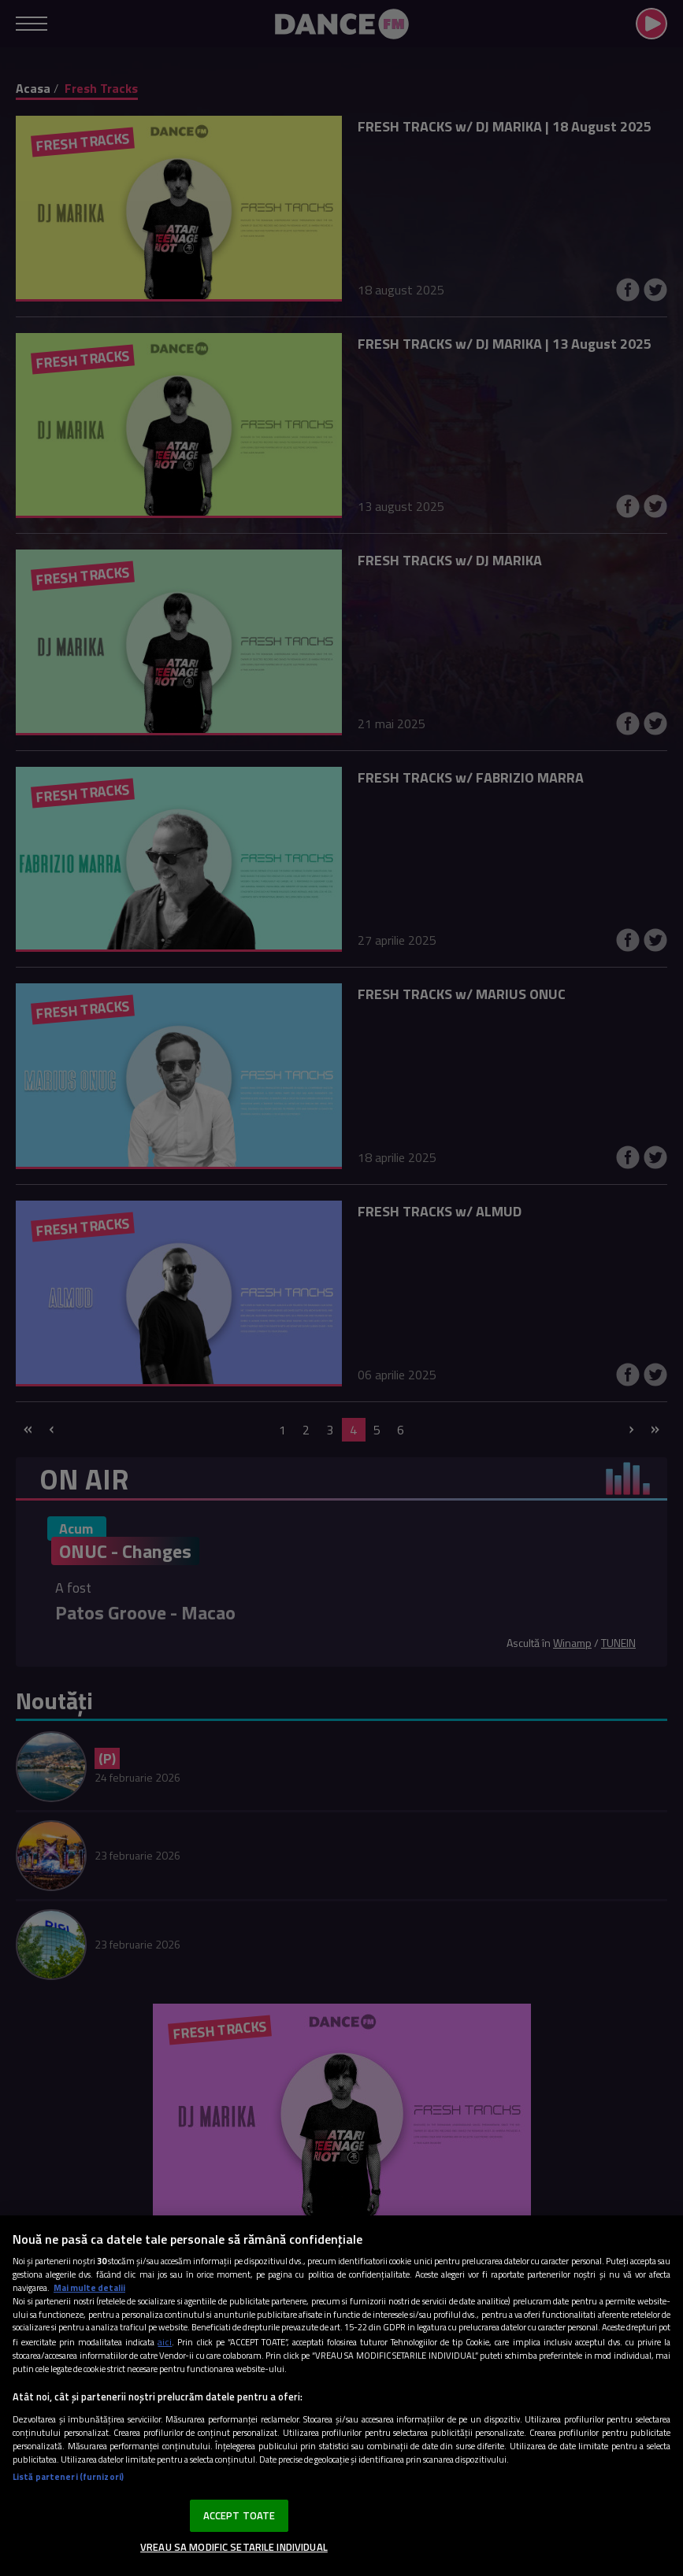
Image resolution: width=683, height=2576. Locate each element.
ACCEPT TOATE (239, 2515)
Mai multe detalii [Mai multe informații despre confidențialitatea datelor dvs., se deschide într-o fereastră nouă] (89, 2287)
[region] (341, 2395)
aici (165, 2341)
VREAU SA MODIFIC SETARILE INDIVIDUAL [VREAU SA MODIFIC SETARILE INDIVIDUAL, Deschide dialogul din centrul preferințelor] (234, 2547)
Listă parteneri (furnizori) (68, 2476)
